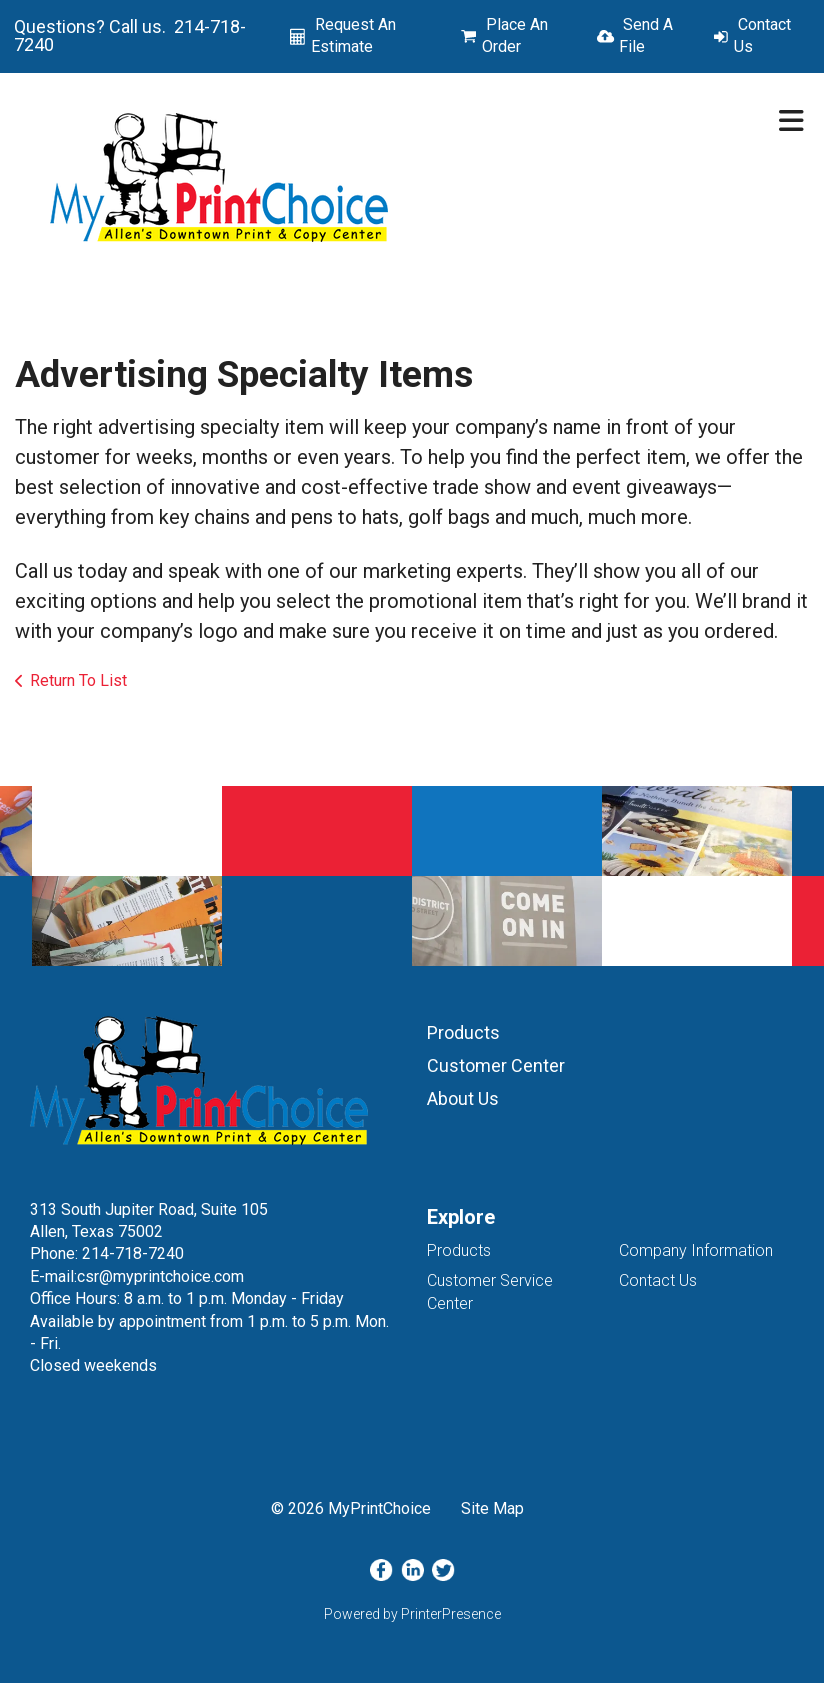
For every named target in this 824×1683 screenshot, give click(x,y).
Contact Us (762, 35)
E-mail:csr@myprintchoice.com (137, 1276)
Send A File (646, 35)
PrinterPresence (451, 1614)
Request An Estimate (353, 35)
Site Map (492, 1508)
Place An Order (515, 35)
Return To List (78, 680)
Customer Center (496, 1065)
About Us (463, 1098)
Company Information (696, 1250)
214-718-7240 (133, 1253)
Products (463, 1032)
